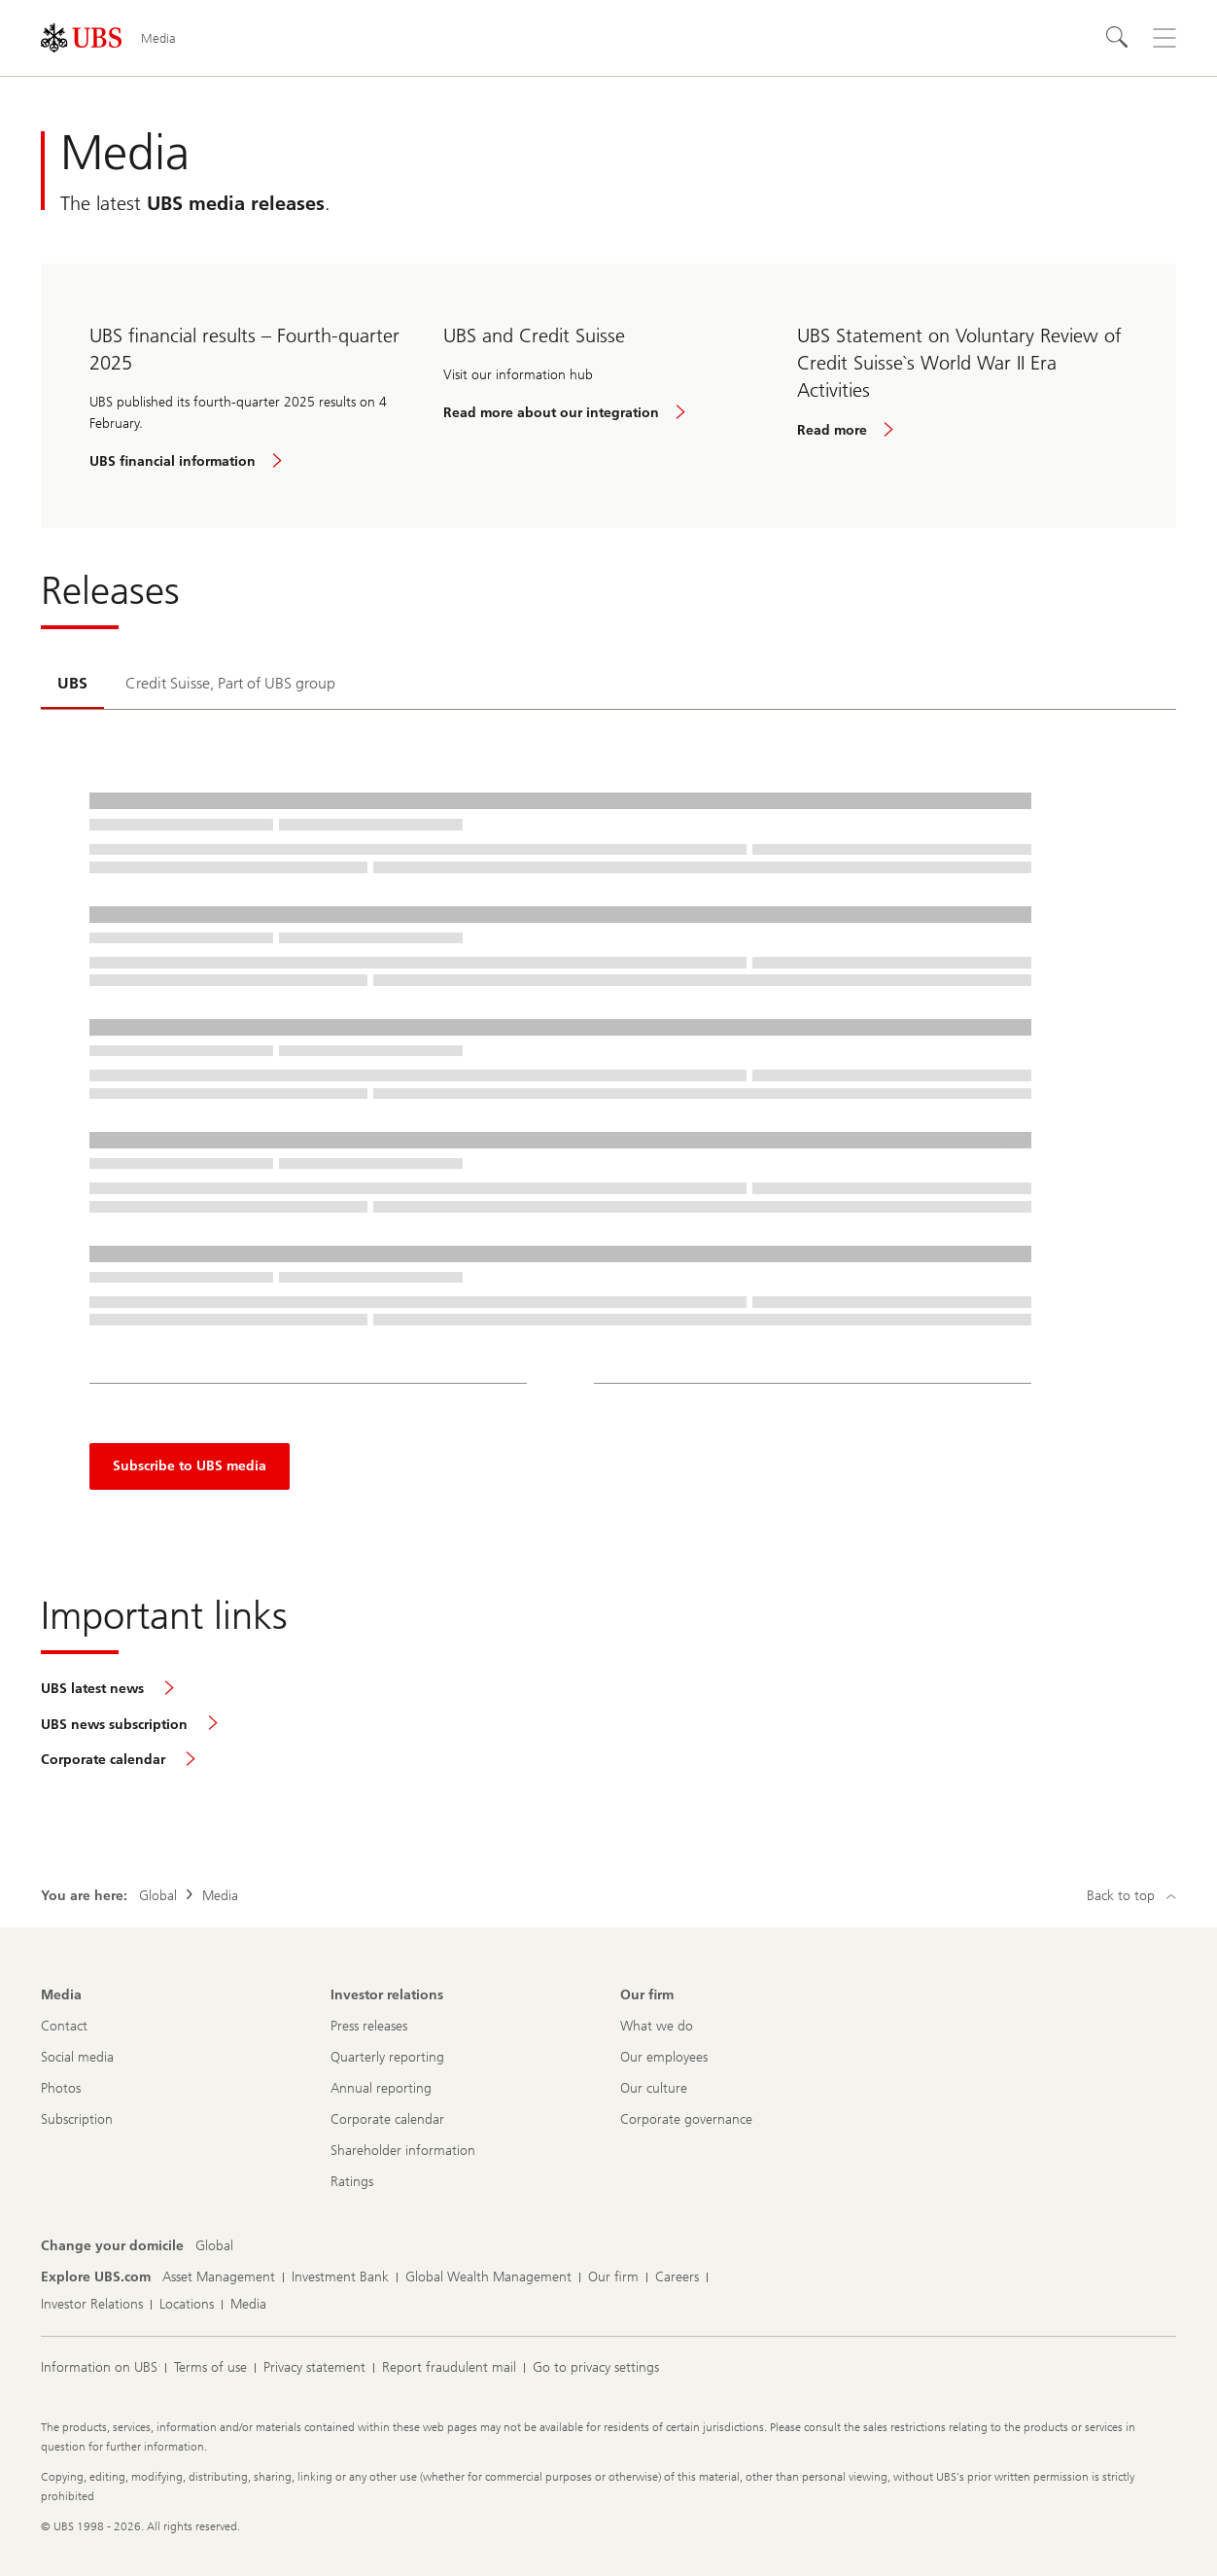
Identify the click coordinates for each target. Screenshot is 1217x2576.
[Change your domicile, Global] (214, 2246)
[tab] (72, 684)
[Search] (1118, 38)
